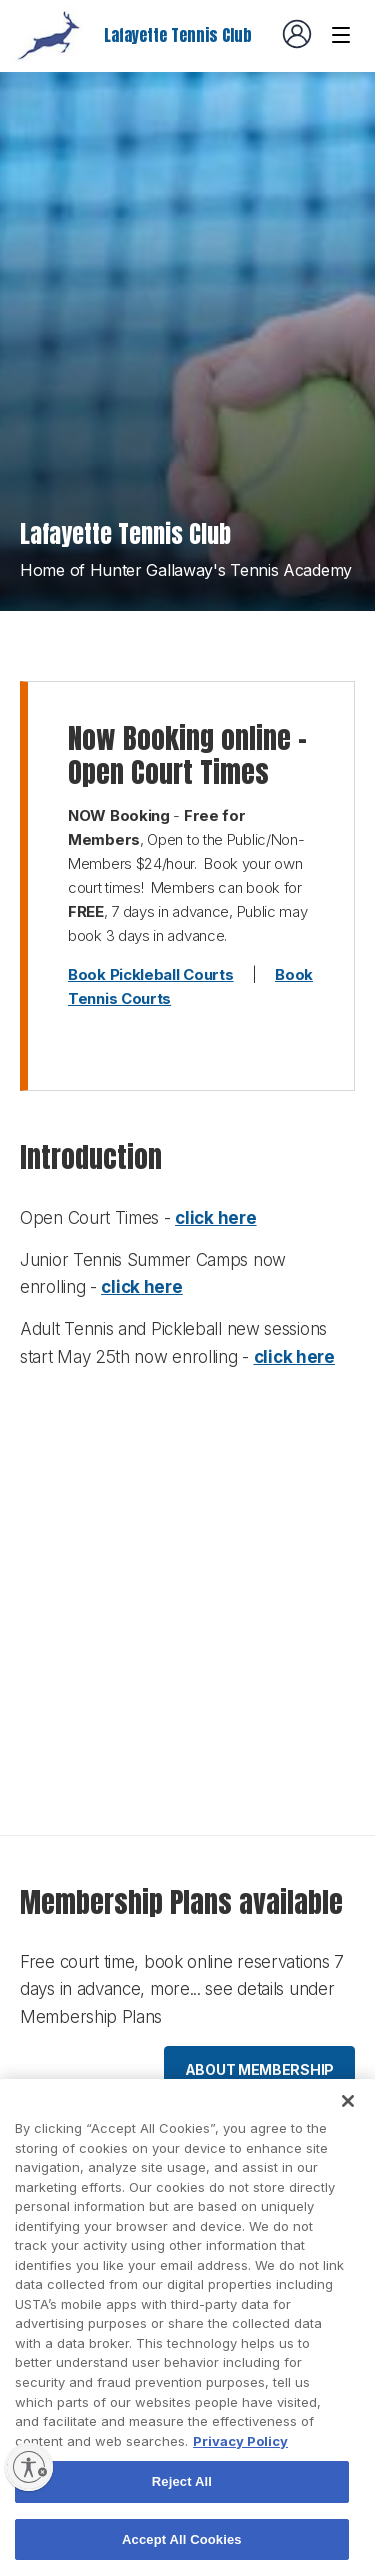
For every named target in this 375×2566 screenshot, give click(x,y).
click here (215, 1218)
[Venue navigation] (341, 35)
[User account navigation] (297, 34)
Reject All (182, 2503)
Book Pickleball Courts (150, 974)
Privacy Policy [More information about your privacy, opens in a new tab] (240, 2462)
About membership (259, 2069)
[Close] (348, 2123)
